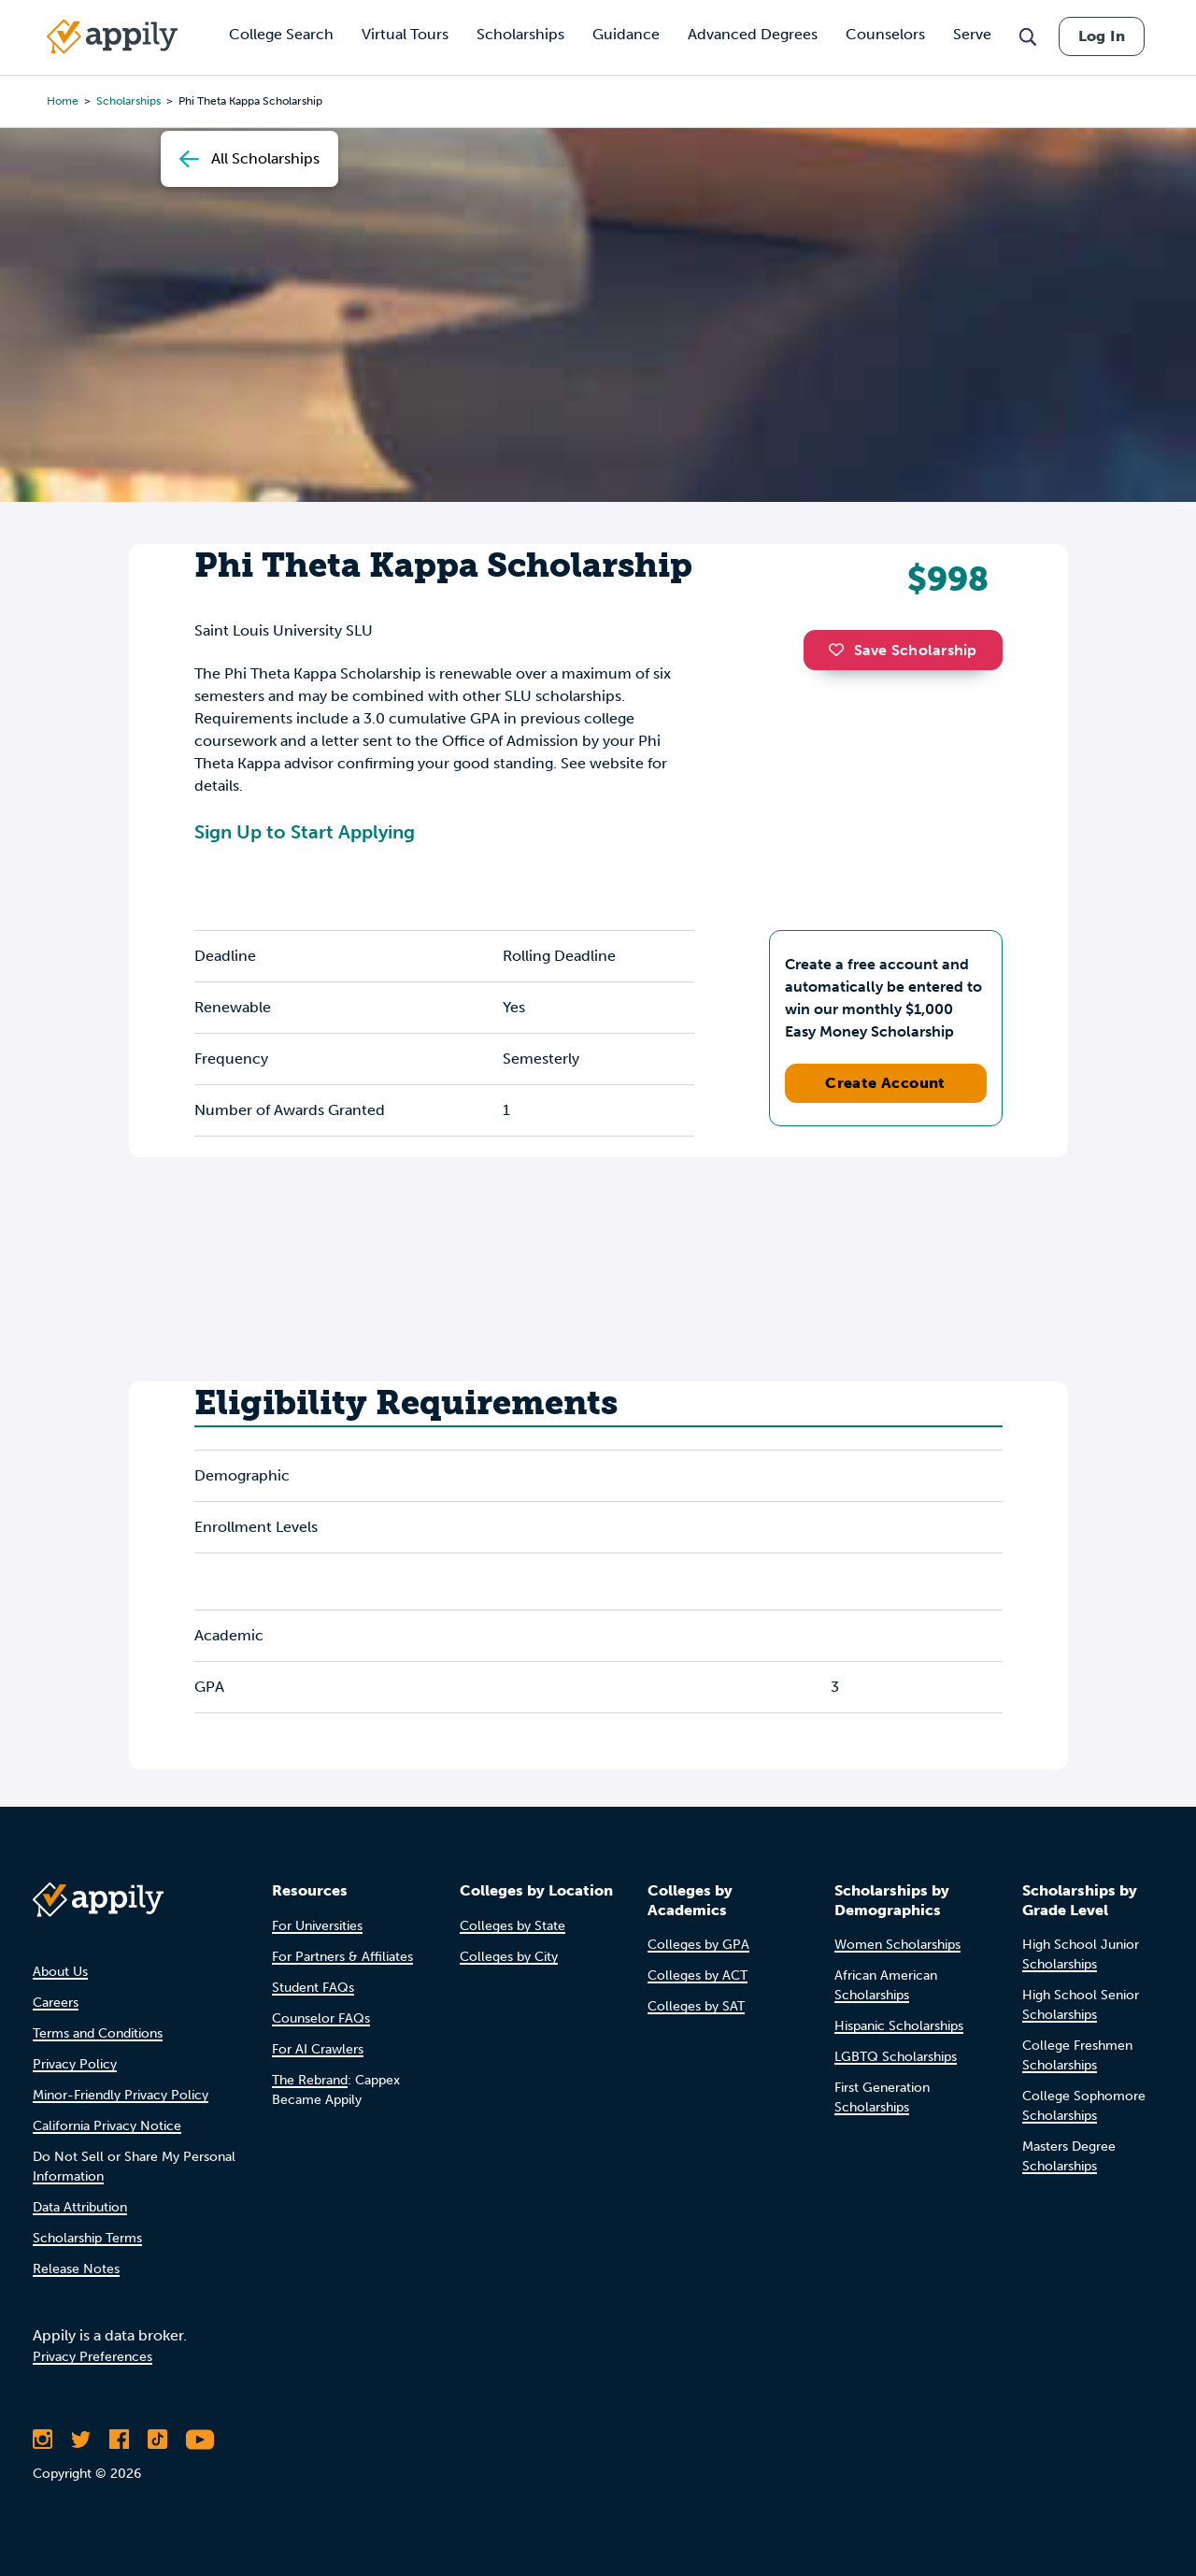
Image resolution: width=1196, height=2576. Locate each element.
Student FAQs (313, 1988)
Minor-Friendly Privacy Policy (120, 2095)
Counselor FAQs (321, 2018)
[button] (841, 649)
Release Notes (76, 2269)
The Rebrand (310, 2080)
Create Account (885, 1083)
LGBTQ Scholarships (895, 2057)
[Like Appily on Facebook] (119, 2440)
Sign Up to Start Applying (304, 832)
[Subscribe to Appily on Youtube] (200, 2440)
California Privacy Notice (107, 2126)
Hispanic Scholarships (898, 2026)
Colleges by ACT (698, 1975)
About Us (60, 1972)
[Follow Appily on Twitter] (81, 2440)
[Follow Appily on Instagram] (42, 2440)
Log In (1101, 36)
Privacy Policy (75, 2064)
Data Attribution (80, 2207)
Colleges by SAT (696, 2006)
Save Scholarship (902, 650)
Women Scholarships (897, 1945)
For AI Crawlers (317, 2049)
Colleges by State (512, 1926)
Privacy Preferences (92, 2357)
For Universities (317, 1926)
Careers (55, 2003)
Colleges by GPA (698, 1945)
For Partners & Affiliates (342, 1957)
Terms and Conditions (98, 2033)
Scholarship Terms (87, 2238)
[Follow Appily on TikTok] (157, 2440)
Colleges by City (509, 1957)
